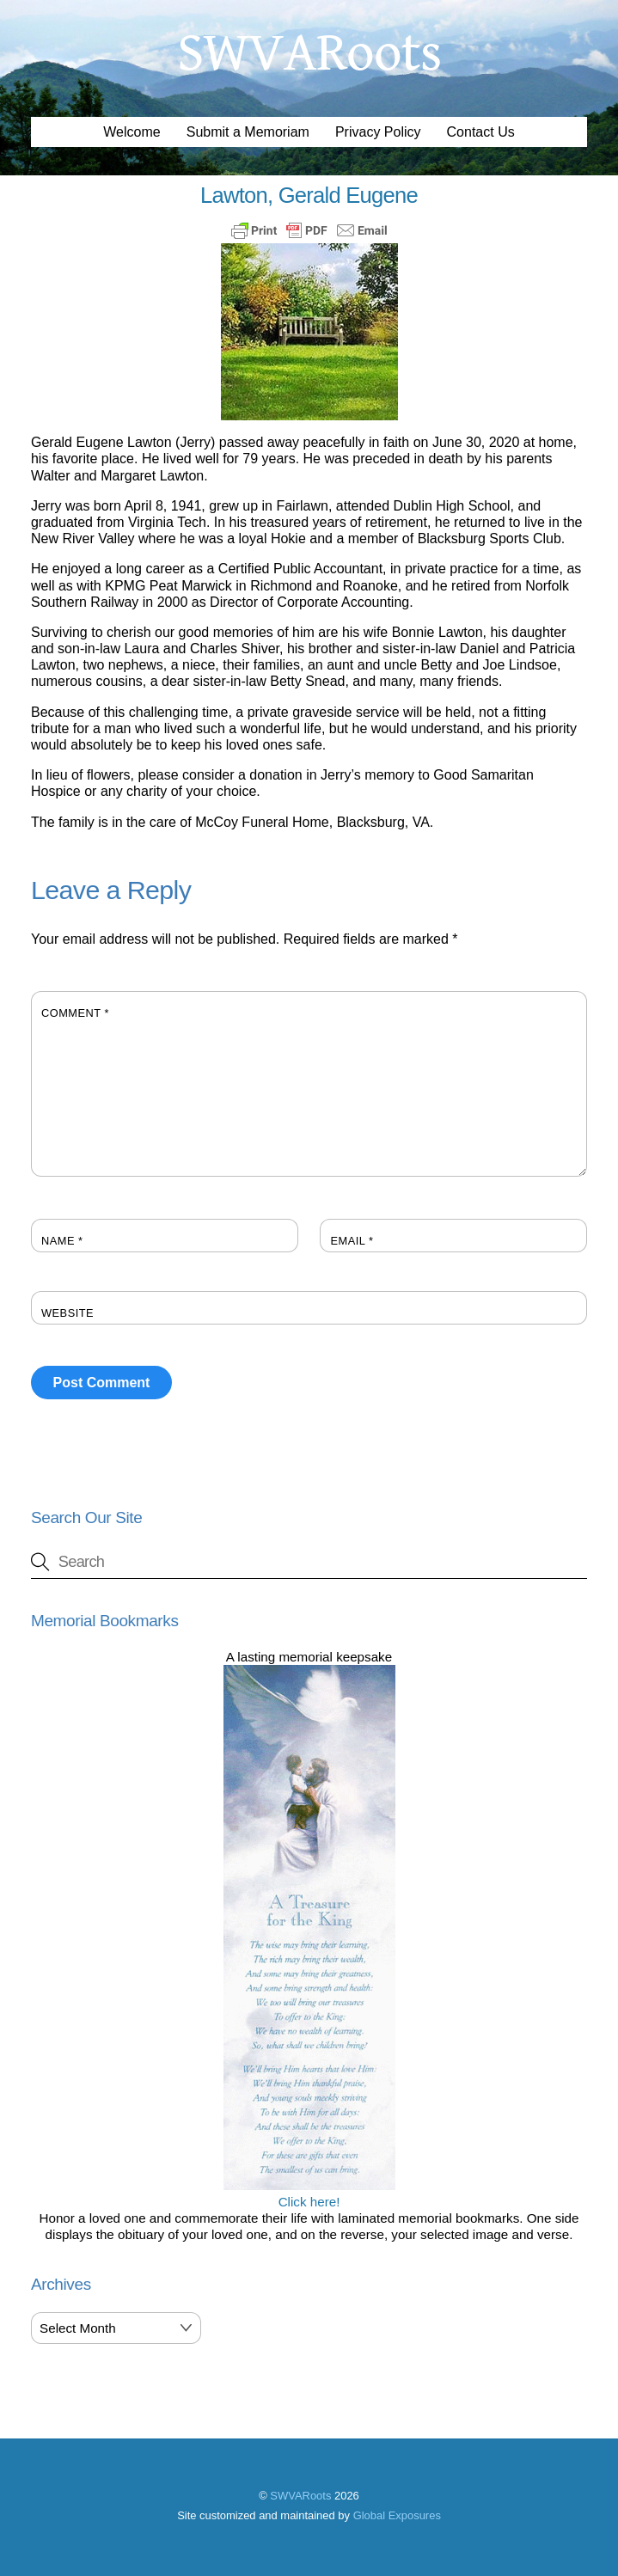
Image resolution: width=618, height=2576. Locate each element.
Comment (75, 1013)
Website (67, 1312)
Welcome (131, 132)
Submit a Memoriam (248, 132)
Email (351, 1240)
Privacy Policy (378, 132)
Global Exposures (397, 2515)
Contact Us (481, 132)
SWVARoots (300, 2495)
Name (62, 1240)
